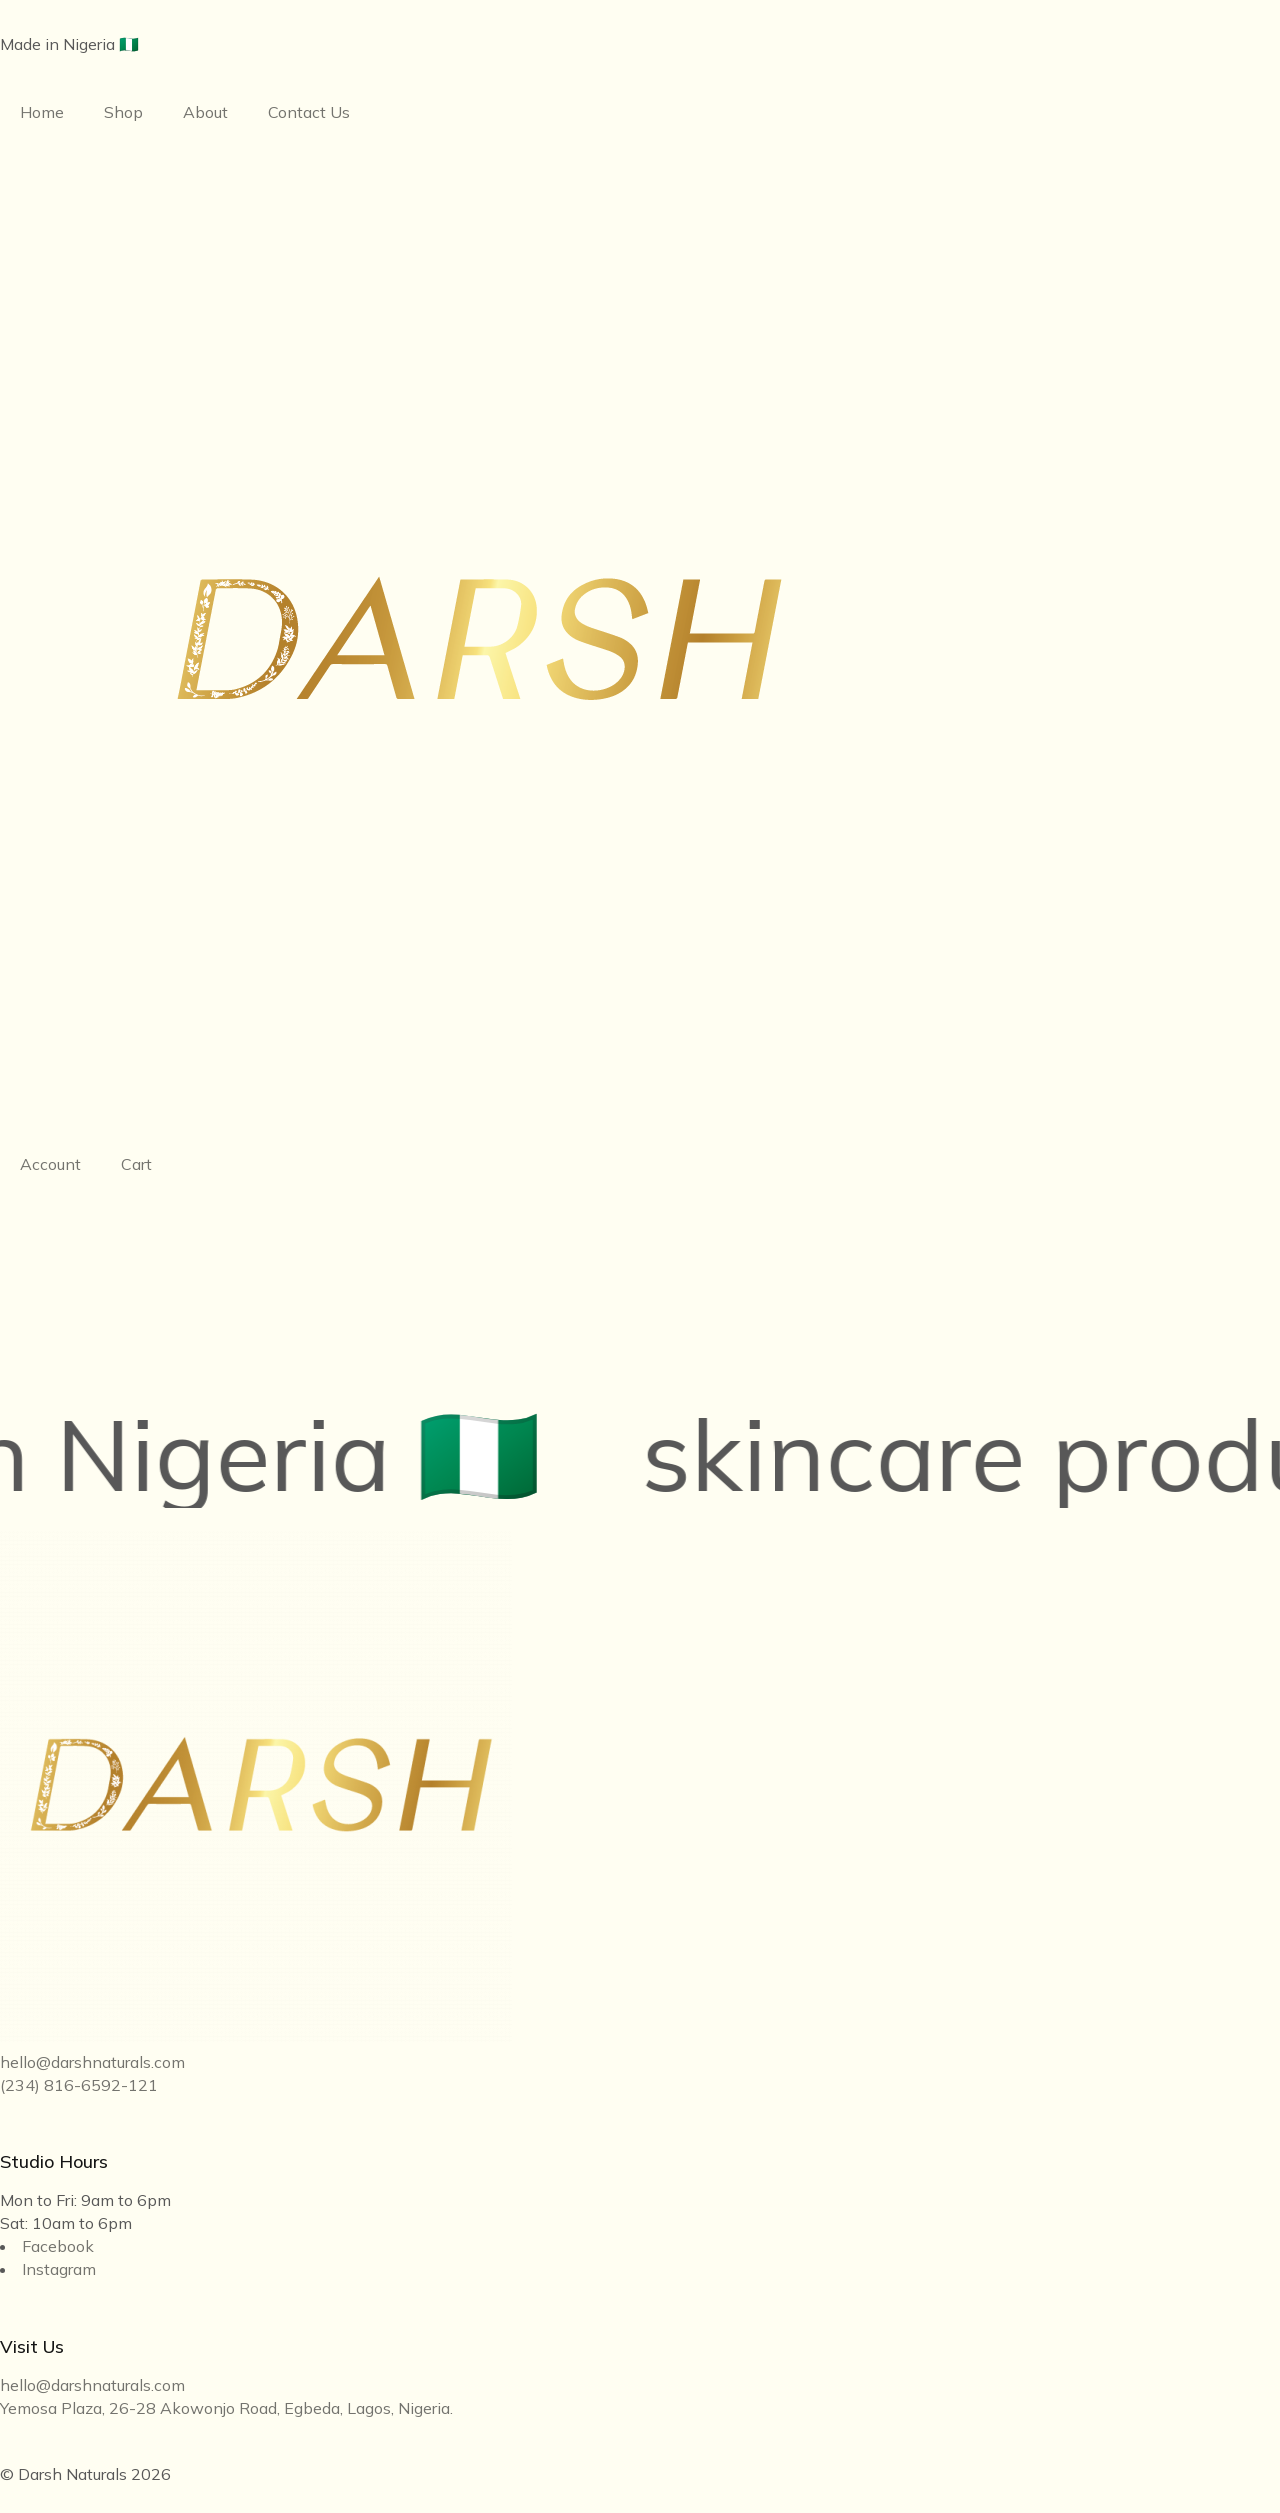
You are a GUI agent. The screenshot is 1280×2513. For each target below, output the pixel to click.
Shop (123, 112)
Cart (136, 1164)
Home (42, 112)
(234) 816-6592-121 (79, 2085)
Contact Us (309, 112)
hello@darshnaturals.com (92, 2062)
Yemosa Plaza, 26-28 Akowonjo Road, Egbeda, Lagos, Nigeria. (226, 2408)
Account (50, 1164)
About (205, 112)
